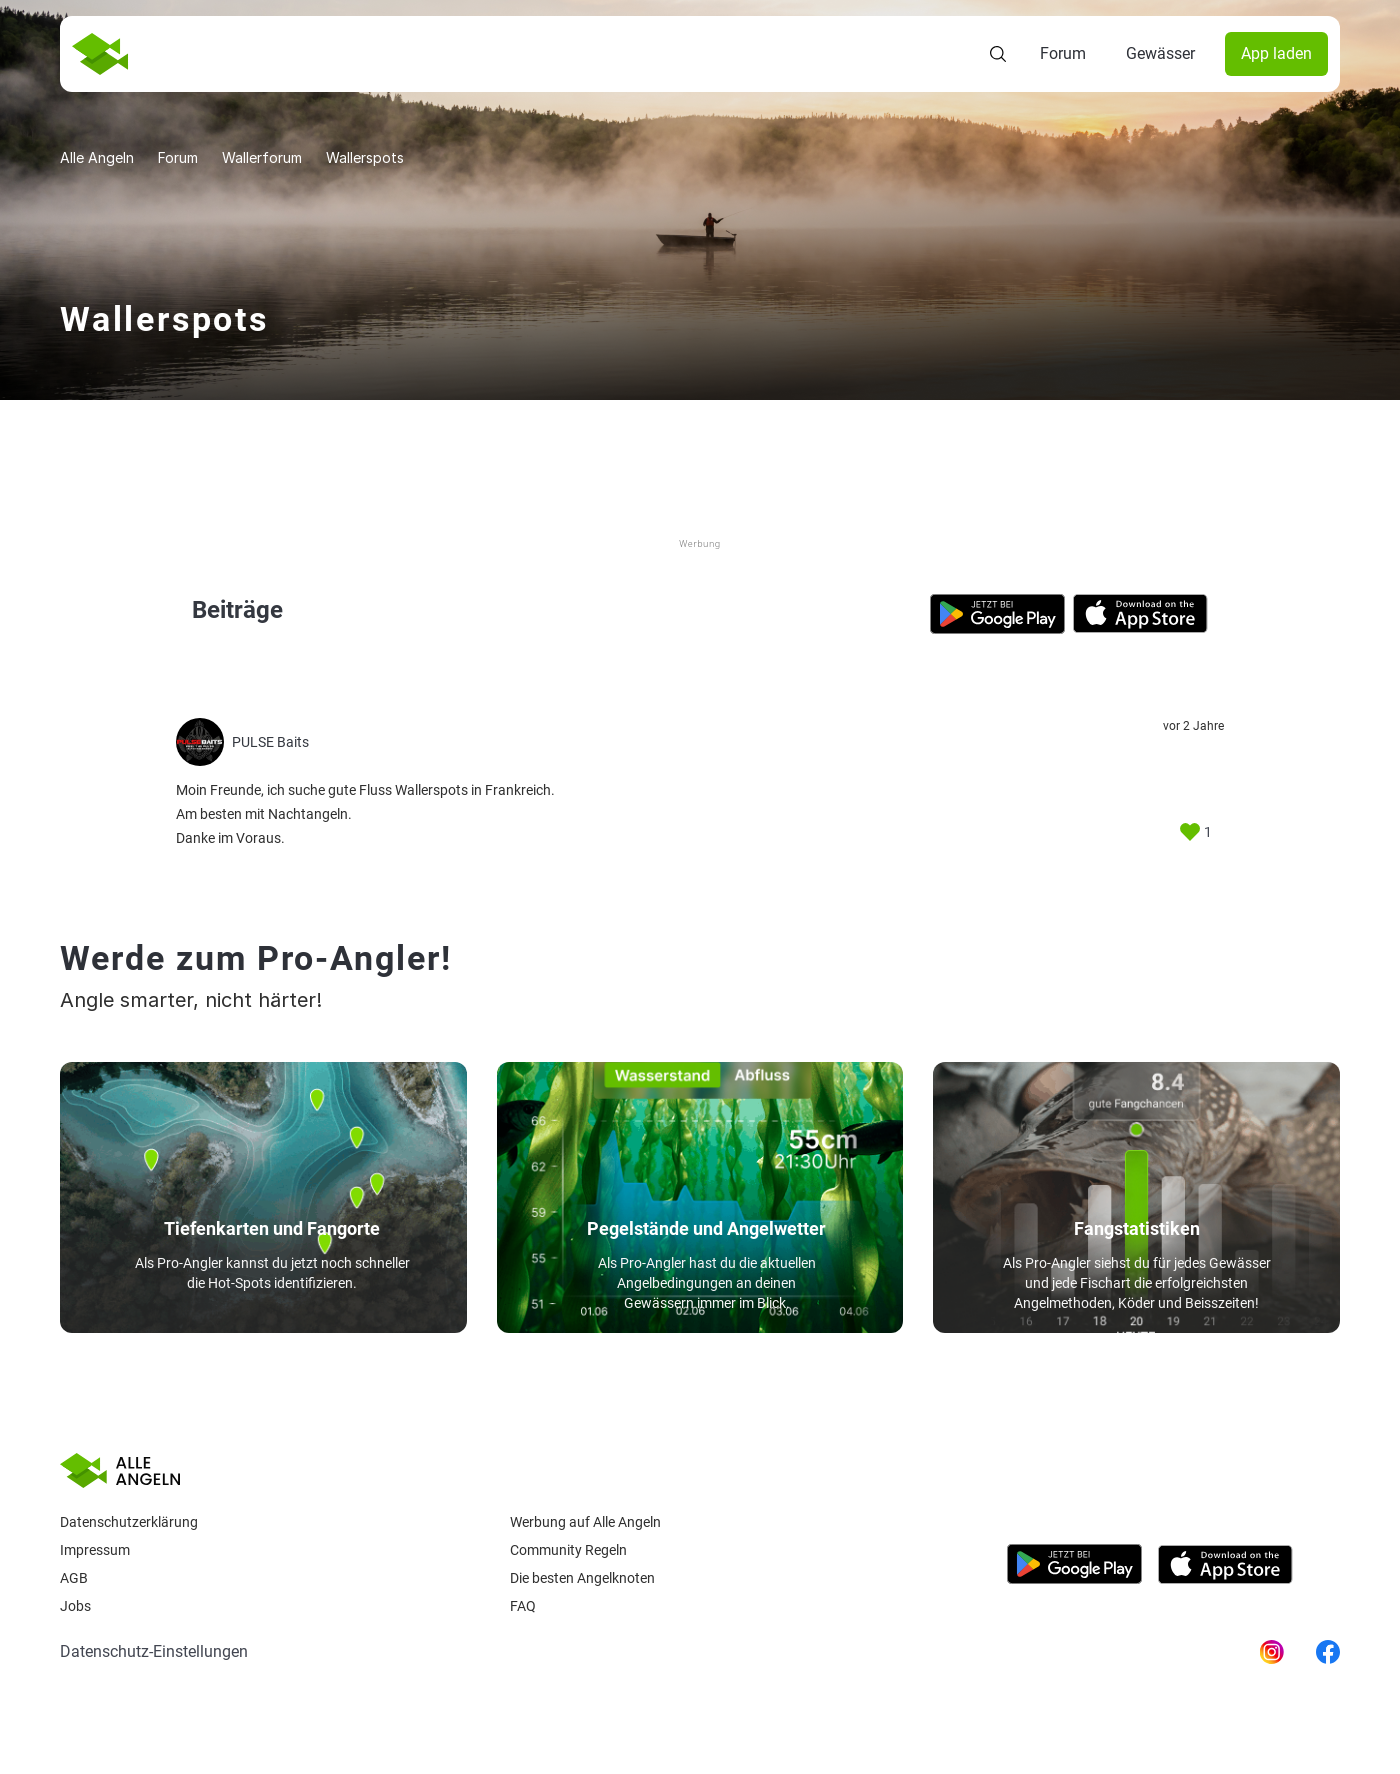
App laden (1276, 53)
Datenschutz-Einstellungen (154, 1651)
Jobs (75, 1606)
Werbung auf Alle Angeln (585, 1522)
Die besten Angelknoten (582, 1578)
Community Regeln (568, 1550)
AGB (74, 1578)
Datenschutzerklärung (129, 1522)
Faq (523, 1606)
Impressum (95, 1550)
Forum (1063, 53)
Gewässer (1160, 53)
